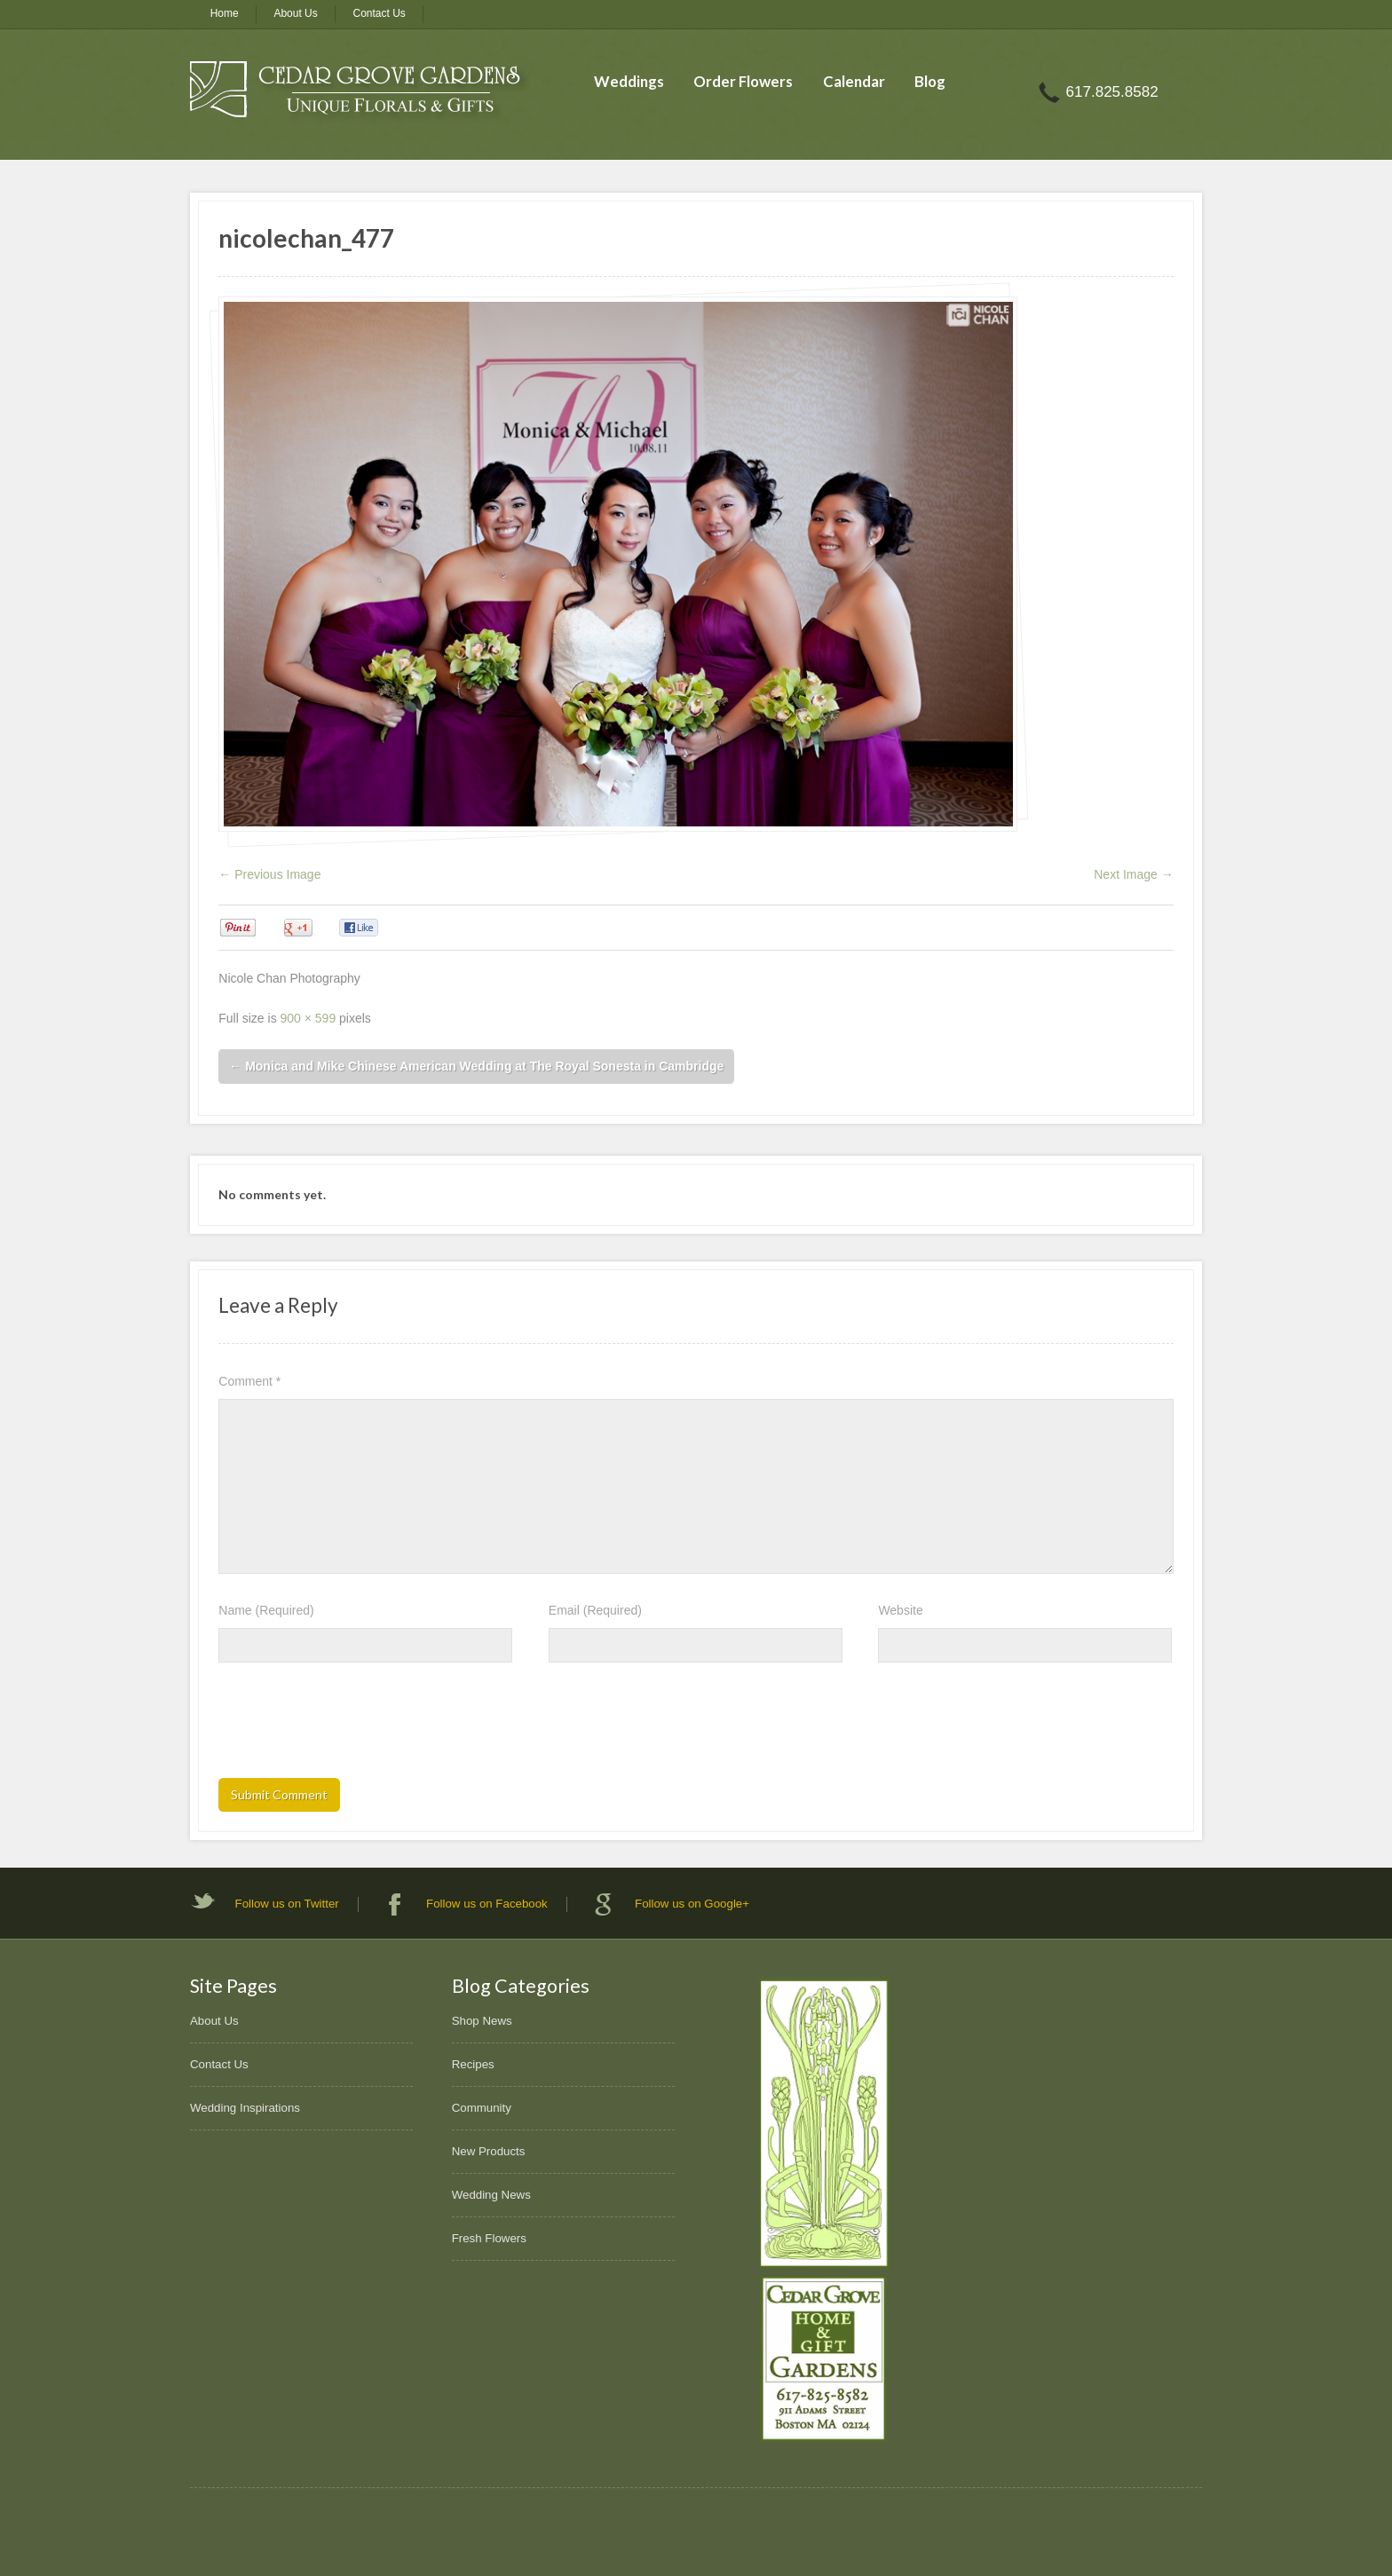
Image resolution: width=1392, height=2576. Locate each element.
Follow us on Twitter (287, 1903)
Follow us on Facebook (487, 1903)
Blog (929, 81)
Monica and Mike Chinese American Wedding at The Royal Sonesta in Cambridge (476, 1066)
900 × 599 (308, 1018)
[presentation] (353, 1725)
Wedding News (491, 2194)
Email (595, 1610)
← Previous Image (269, 874)
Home (224, 13)
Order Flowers (743, 81)
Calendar (854, 81)
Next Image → (1133, 874)
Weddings (629, 81)
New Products (489, 2151)
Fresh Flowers (489, 2238)
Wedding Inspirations (245, 2107)
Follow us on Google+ (692, 1903)
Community (481, 2107)
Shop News (482, 2020)
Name (265, 1610)
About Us (295, 13)
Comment (249, 1381)
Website (900, 1610)
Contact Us (379, 13)
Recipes (473, 2064)
